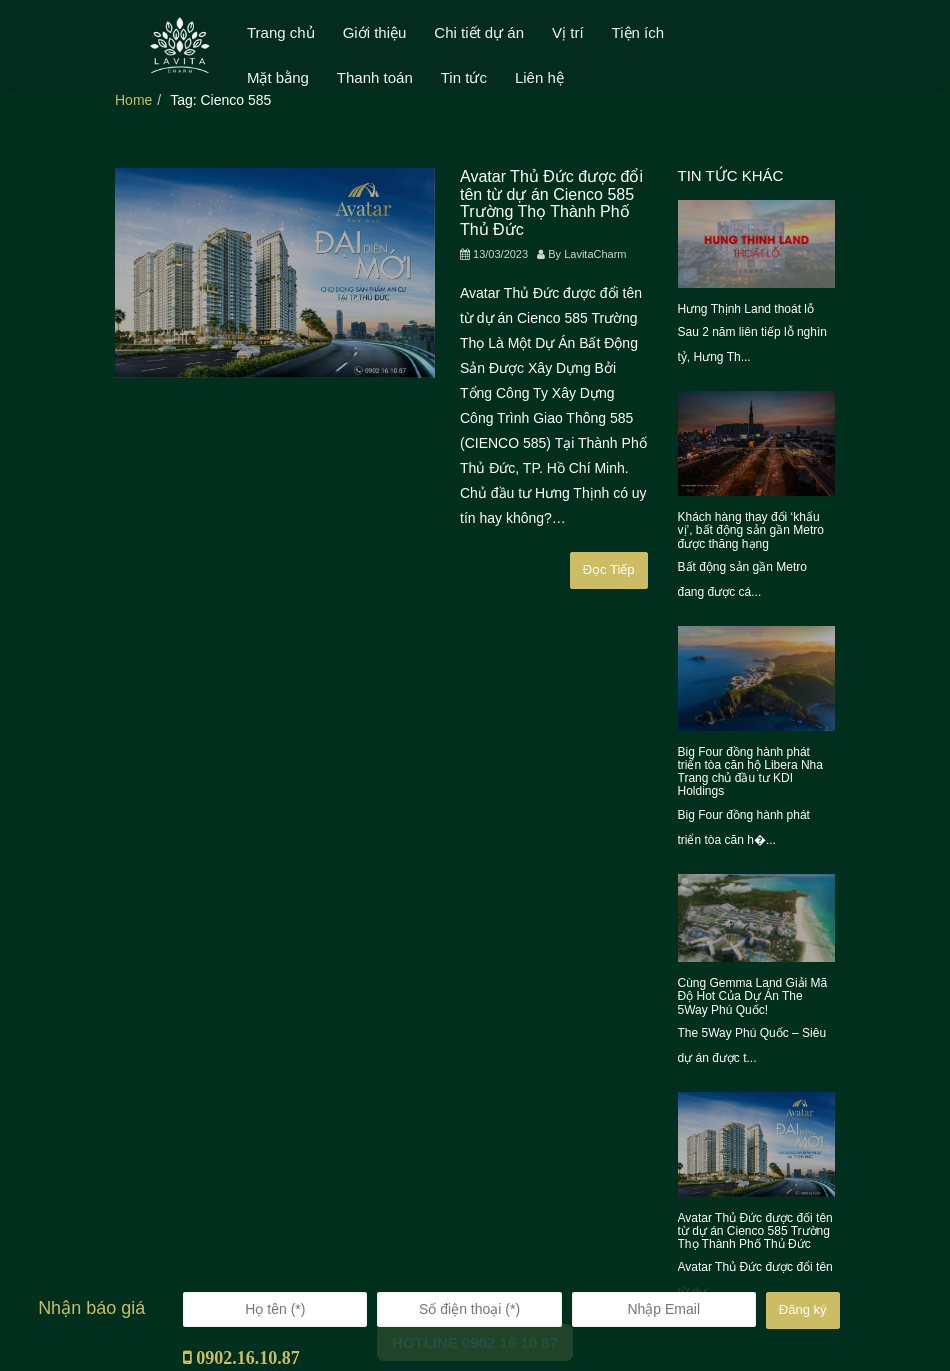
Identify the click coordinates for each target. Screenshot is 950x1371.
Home (133, 100)
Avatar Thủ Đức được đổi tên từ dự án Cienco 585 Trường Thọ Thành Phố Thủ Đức (551, 203)
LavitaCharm (595, 254)
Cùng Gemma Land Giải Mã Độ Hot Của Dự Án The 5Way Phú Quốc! (753, 996)
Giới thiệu (375, 32)
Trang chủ (281, 32)
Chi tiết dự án (479, 32)
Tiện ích (638, 32)
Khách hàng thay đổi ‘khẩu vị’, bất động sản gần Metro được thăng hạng (751, 530)
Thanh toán (375, 77)
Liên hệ (539, 77)
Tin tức (464, 77)
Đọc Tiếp (609, 569)
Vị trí (568, 32)
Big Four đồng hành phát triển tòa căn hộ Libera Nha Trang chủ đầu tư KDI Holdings (750, 772)
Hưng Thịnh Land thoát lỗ (746, 309)
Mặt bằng (278, 77)
